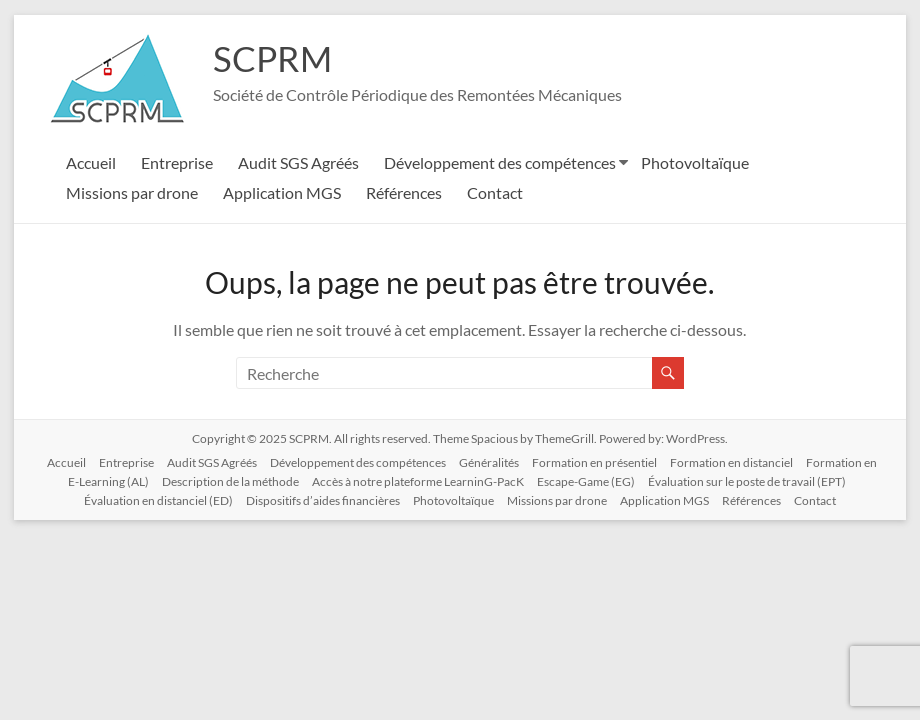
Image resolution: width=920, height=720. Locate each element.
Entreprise (177, 162)
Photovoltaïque (695, 162)
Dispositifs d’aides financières (323, 500)
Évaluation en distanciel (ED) (158, 500)
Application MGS (282, 192)
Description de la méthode (230, 481)
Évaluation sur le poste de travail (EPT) (747, 481)
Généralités (489, 462)
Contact (495, 192)
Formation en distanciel (731, 462)
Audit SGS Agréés (298, 162)
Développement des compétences (500, 162)
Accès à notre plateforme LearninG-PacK (418, 481)
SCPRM (274, 58)
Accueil (91, 162)
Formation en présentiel (594, 462)
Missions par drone (132, 192)
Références (404, 192)
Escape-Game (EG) (586, 481)
